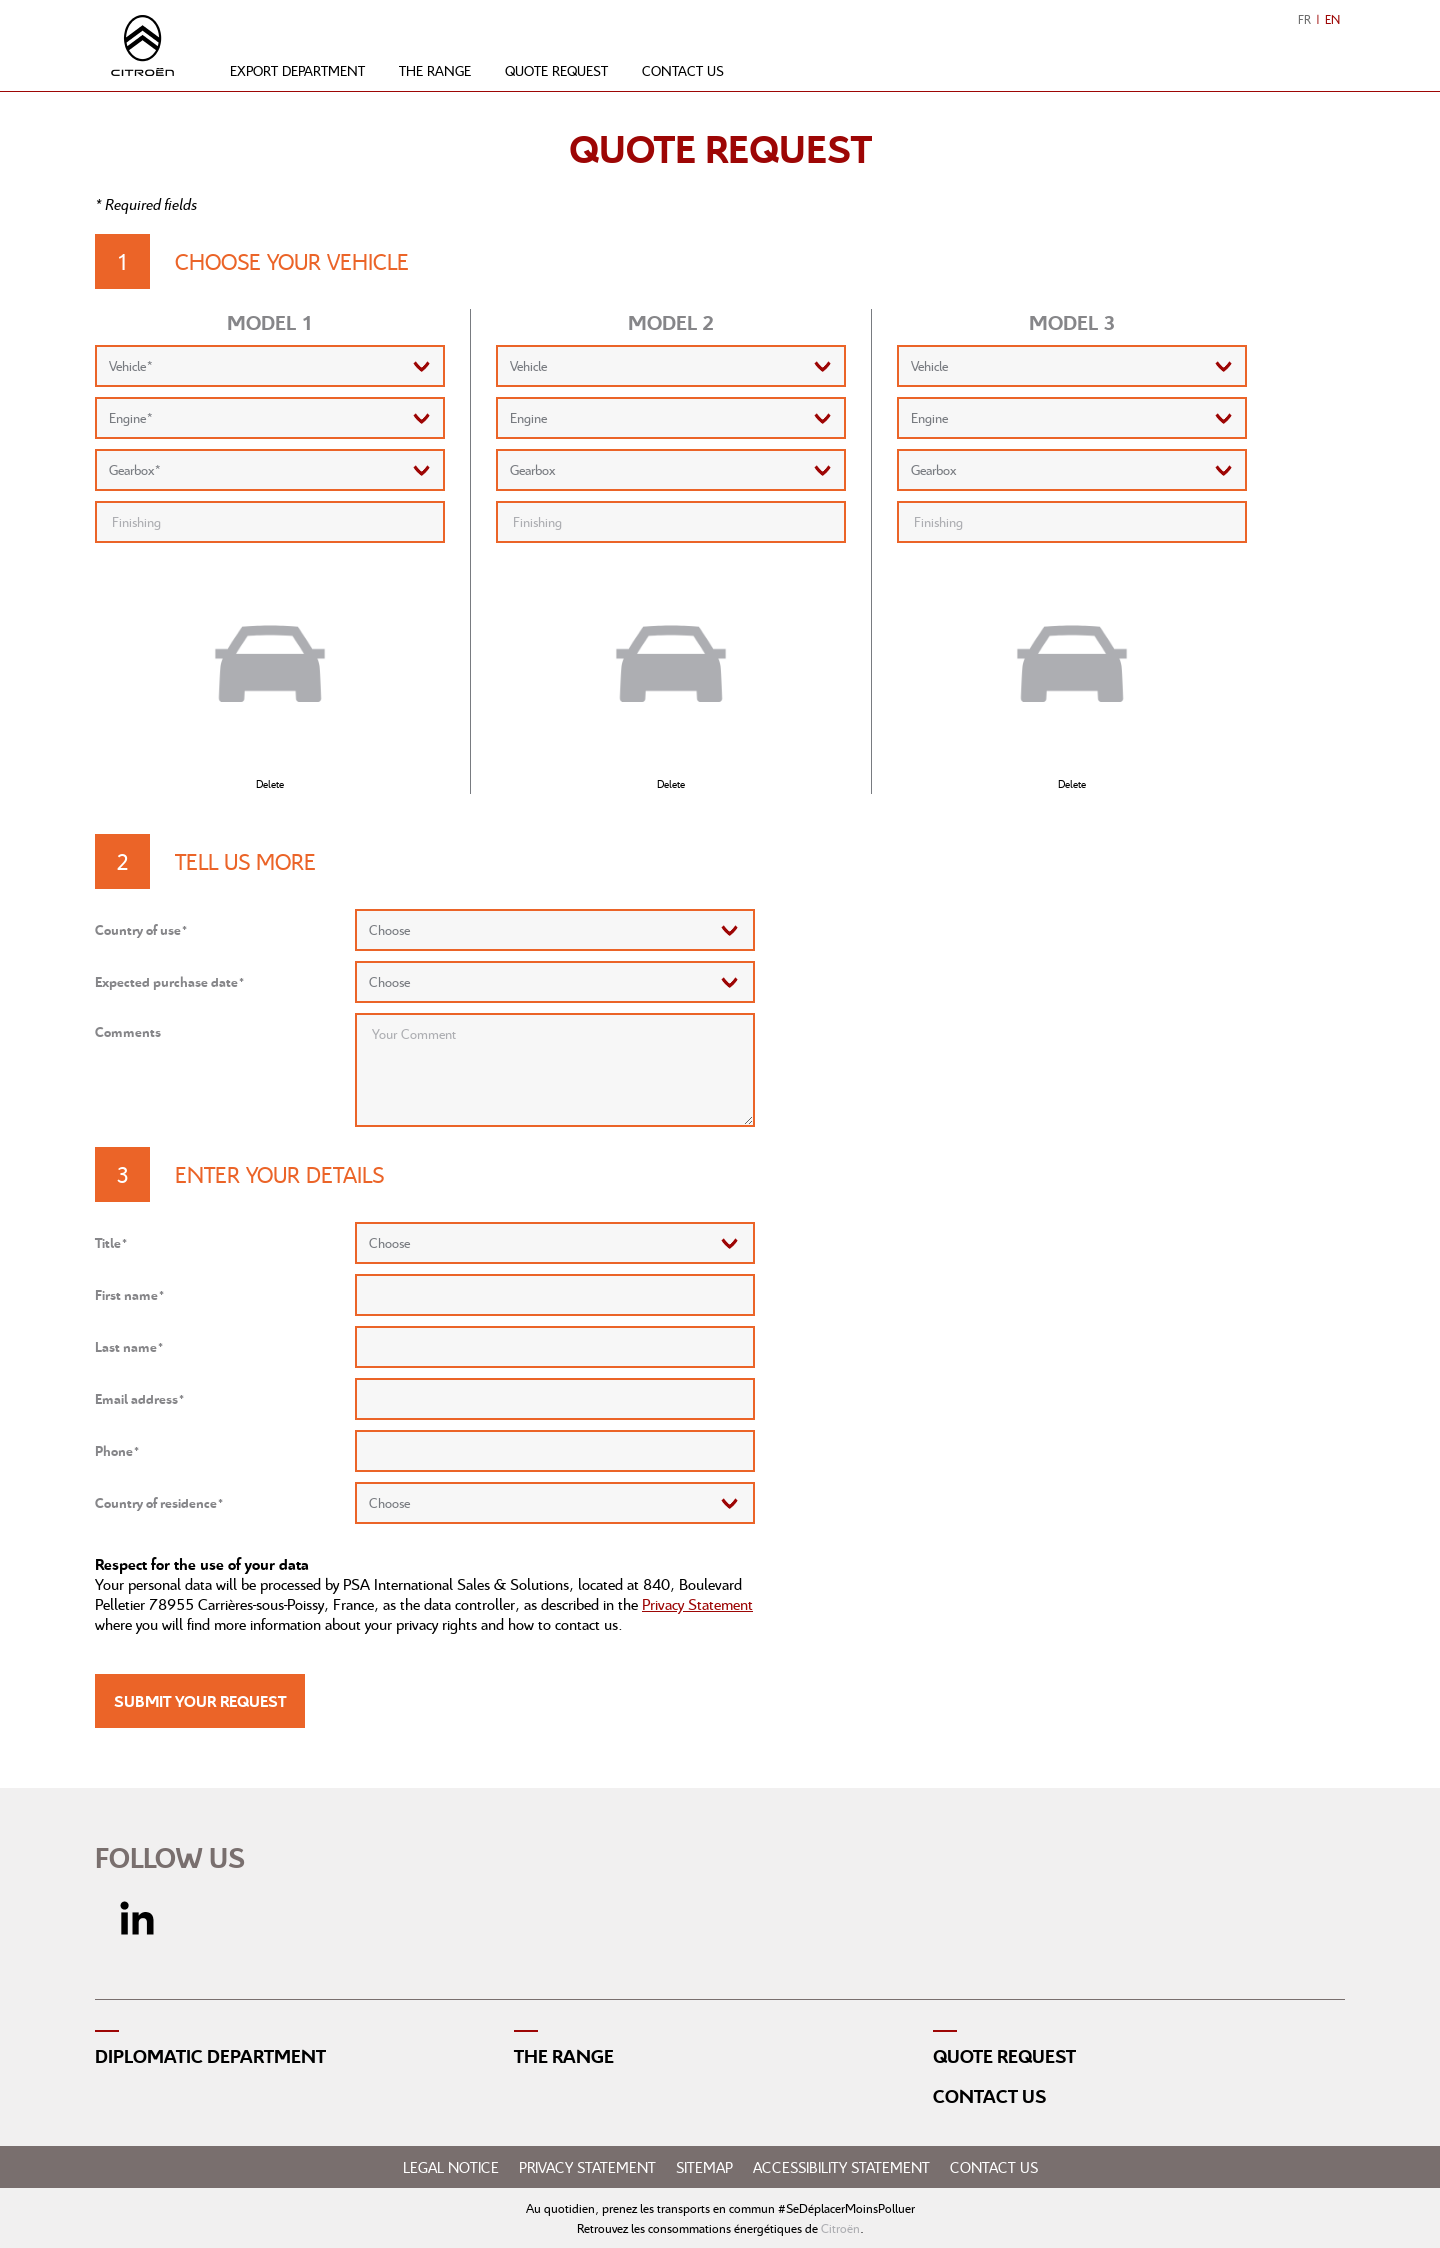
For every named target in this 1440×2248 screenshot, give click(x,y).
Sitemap (704, 2167)
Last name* (129, 1346)
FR (1304, 19)
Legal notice (451, 2167)
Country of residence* (159, 1502)
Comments (128, 1031)
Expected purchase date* (170, 981)
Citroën (840, 2228)
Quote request (556, 70)
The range (435, 70)
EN (1332, 19)
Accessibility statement (841, 2167)
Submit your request (200, 1701)
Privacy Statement (697, 1604)
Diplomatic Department (210, 2056)
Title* (111, 1242)
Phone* (117, 1450)
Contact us (683, 70)
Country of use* (141, 929)
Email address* (140, 1398)
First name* (130, 1294)
